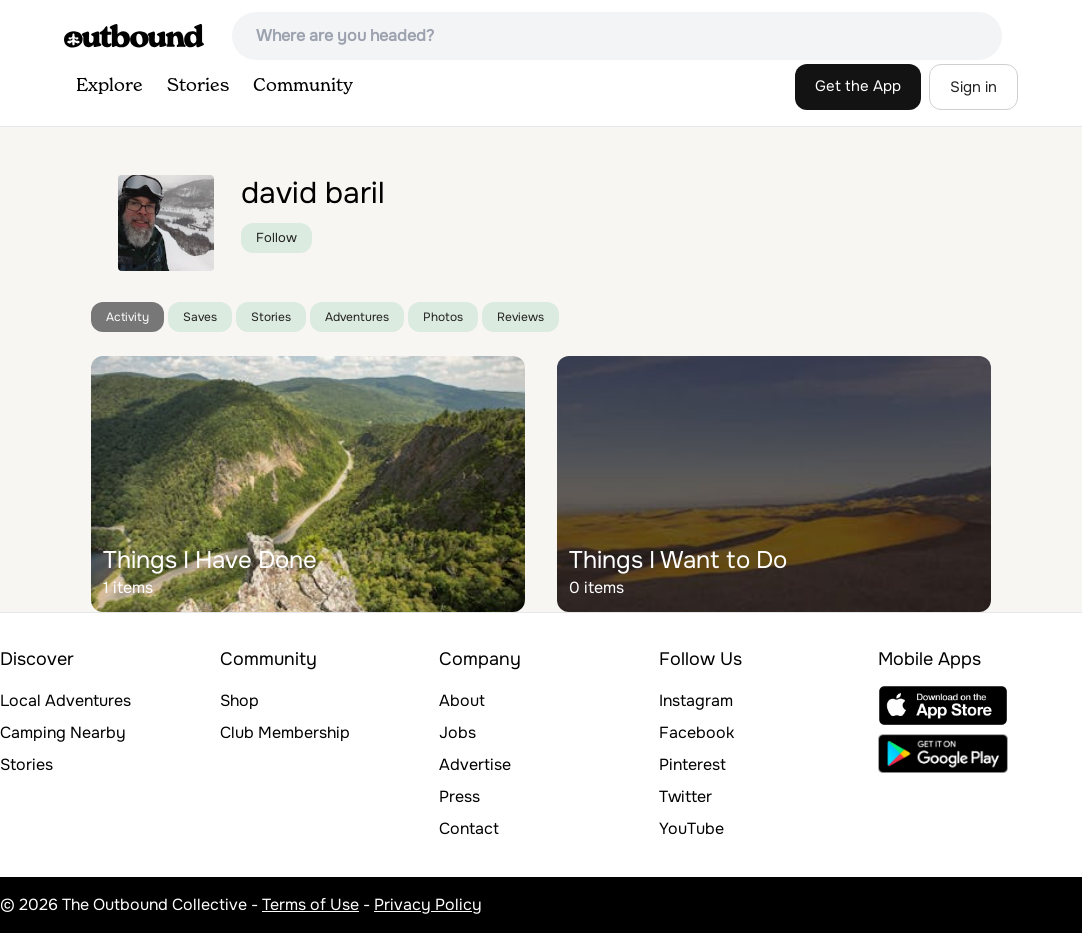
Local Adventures (65, 700)
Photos (443, 317)
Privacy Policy (428, 904)
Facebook (696, 732)
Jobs (457, 732)
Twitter (685, 796)
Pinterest (692, 764)
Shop (239, 700)
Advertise (475, 764)
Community (303, 86)
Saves (200, 317)
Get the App (858, 86)
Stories (198, 86)
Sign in (973, 87)
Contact (469, 828)
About (462, 700)
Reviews (520, 317)
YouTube (691, 828)
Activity (127, 317)
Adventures (357, 317)
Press (459, 796)
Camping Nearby (63, 732)
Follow (276, 237)
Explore (109, 86)
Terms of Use (310, 904)
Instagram (696, 700)
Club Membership (285, 732)
